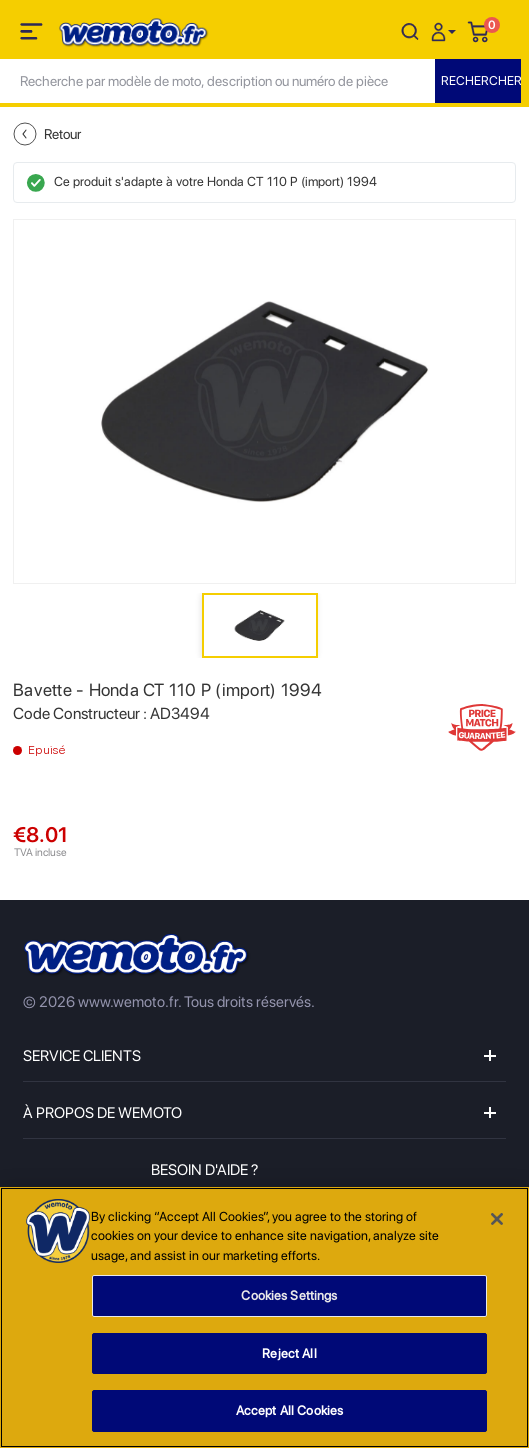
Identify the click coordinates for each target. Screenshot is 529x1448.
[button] (446, 30)
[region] (264, 1317)
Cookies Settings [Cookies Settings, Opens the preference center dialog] (289, 1295)
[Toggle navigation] (33, 35)
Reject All (289, 1353)
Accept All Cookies (289, 1410)
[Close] (497, 1219)
